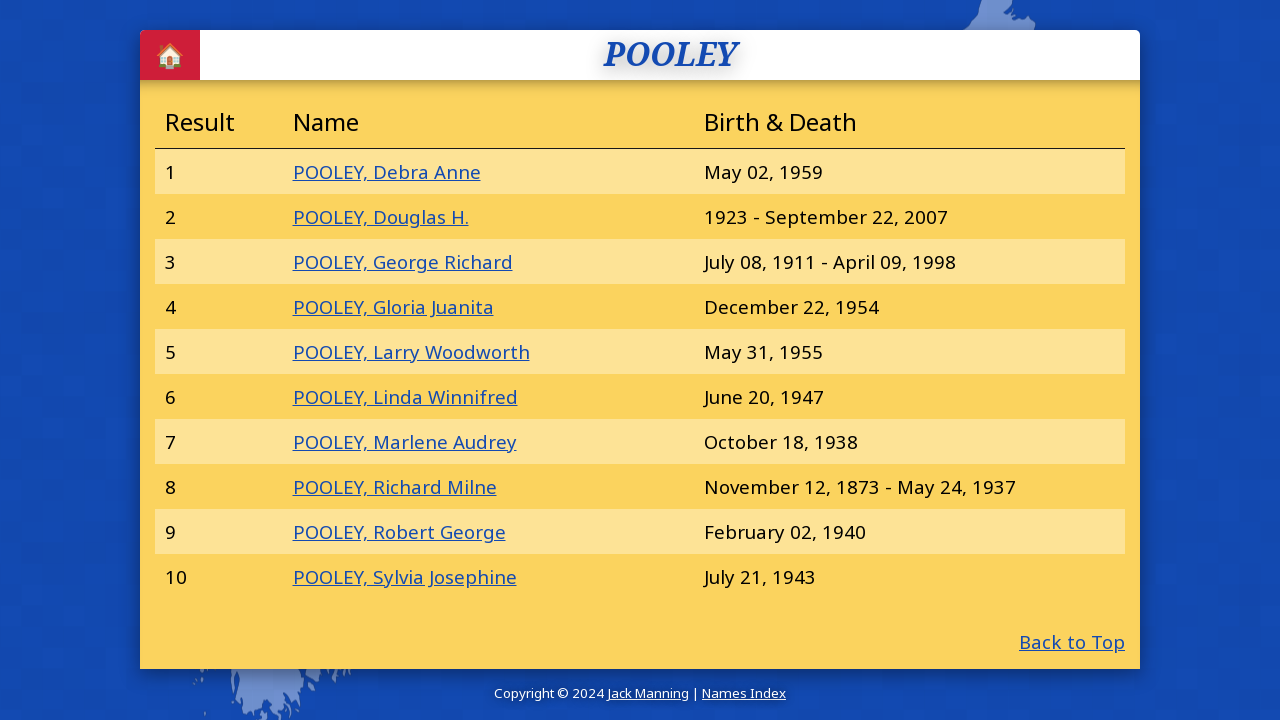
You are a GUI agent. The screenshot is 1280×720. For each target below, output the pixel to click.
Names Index (744, 693)
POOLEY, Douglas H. (381, 216)
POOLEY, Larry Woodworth (411, 351)
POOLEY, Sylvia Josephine (405, 576)
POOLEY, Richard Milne (395, 486)
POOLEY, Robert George (399, 531)
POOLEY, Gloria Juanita (393, 306)
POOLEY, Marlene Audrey (405, 441)
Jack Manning (648, 693)
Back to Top (1072, 641)
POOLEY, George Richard (403, 261)
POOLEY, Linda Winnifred (405, 396)
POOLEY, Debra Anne (387, 171)
